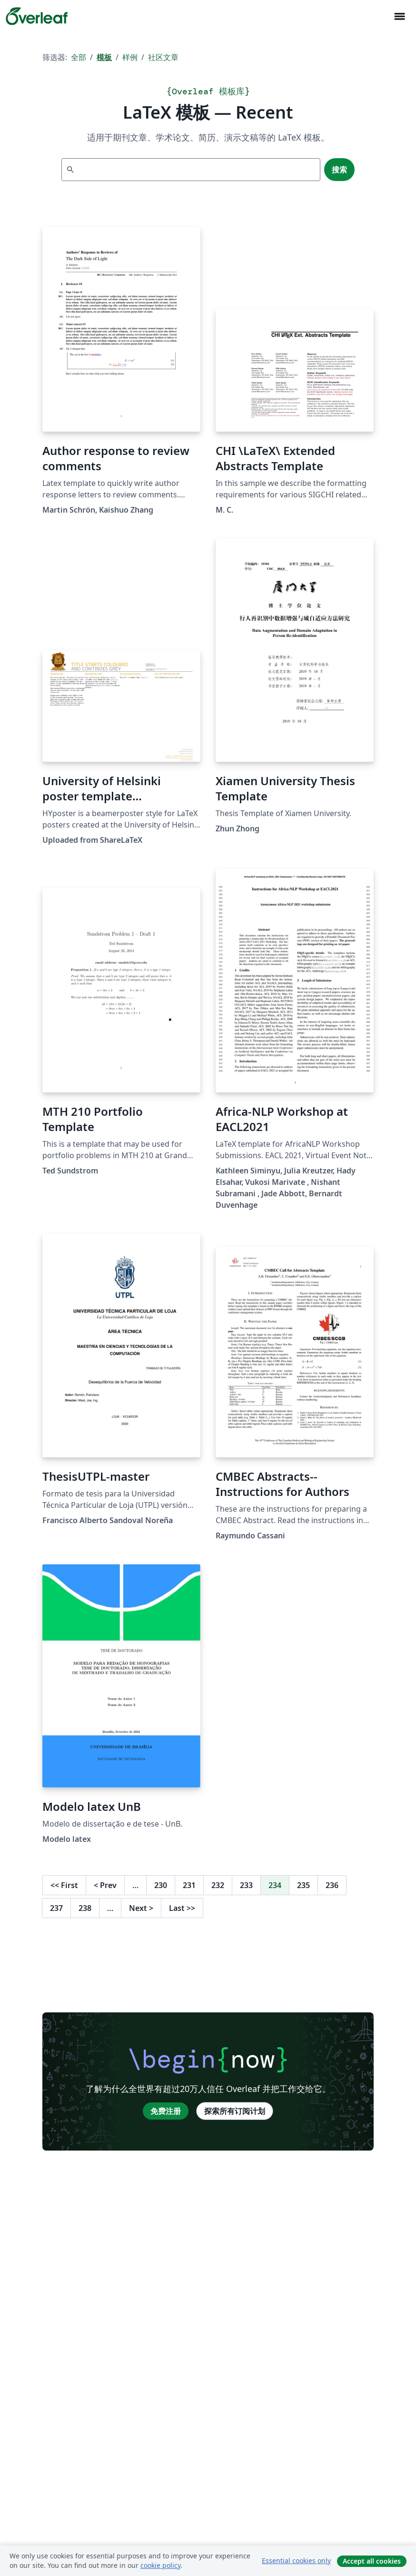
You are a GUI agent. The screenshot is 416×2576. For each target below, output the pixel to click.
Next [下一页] (141, 1908)
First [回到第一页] (64, 1885)
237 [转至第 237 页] (56, 1908)
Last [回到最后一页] (182, 1908)
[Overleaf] (37, 16)
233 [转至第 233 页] (246, 1885)
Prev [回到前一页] (105, 1885)
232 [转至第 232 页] (217, 1885)
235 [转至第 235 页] (303, 1885)
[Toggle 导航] (399, 16)
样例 (130, 57)
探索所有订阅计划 (234, 2111)
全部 (78, 57)
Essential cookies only (296, 2560)
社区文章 (163, 57)
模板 (104, 57)
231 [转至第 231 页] (189, 1885)
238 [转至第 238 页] (85, 1908)
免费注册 (165, 2111)
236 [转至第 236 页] (332, 1885)
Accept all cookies (372, 2561)
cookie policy (160, 2565)
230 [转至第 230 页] (160, 1885)
